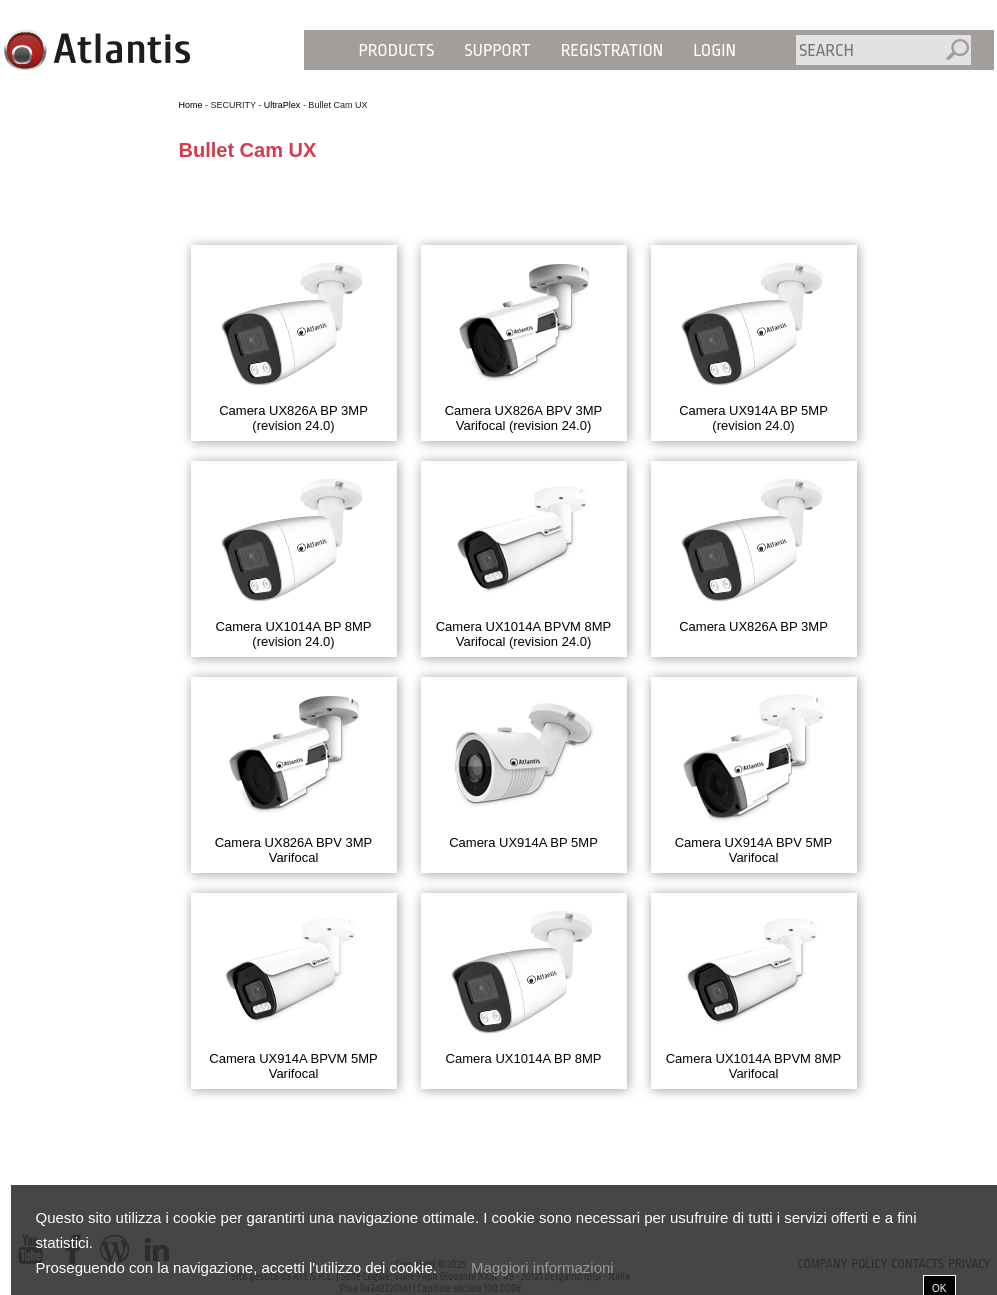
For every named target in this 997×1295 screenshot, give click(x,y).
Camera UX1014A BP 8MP (524, 1058)
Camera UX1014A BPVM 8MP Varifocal (754, 1066)
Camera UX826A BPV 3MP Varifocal (294, 850)
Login (714, 50)
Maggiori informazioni (542, 1267)
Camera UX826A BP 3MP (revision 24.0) (293, 418)
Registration (612, 50)
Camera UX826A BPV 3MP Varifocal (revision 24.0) (524, 418)
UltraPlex (282, 105)
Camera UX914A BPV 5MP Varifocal (754, 850)
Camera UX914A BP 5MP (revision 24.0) (753, 418)
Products (397, 50)
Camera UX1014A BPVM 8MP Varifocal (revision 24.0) (524, 634)
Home (191, 105)
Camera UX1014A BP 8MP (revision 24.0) (294, 634)
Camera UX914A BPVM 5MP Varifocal (293, 1066)
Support (497, 50)
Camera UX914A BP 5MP (523, 842)
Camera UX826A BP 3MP (753, 626)
